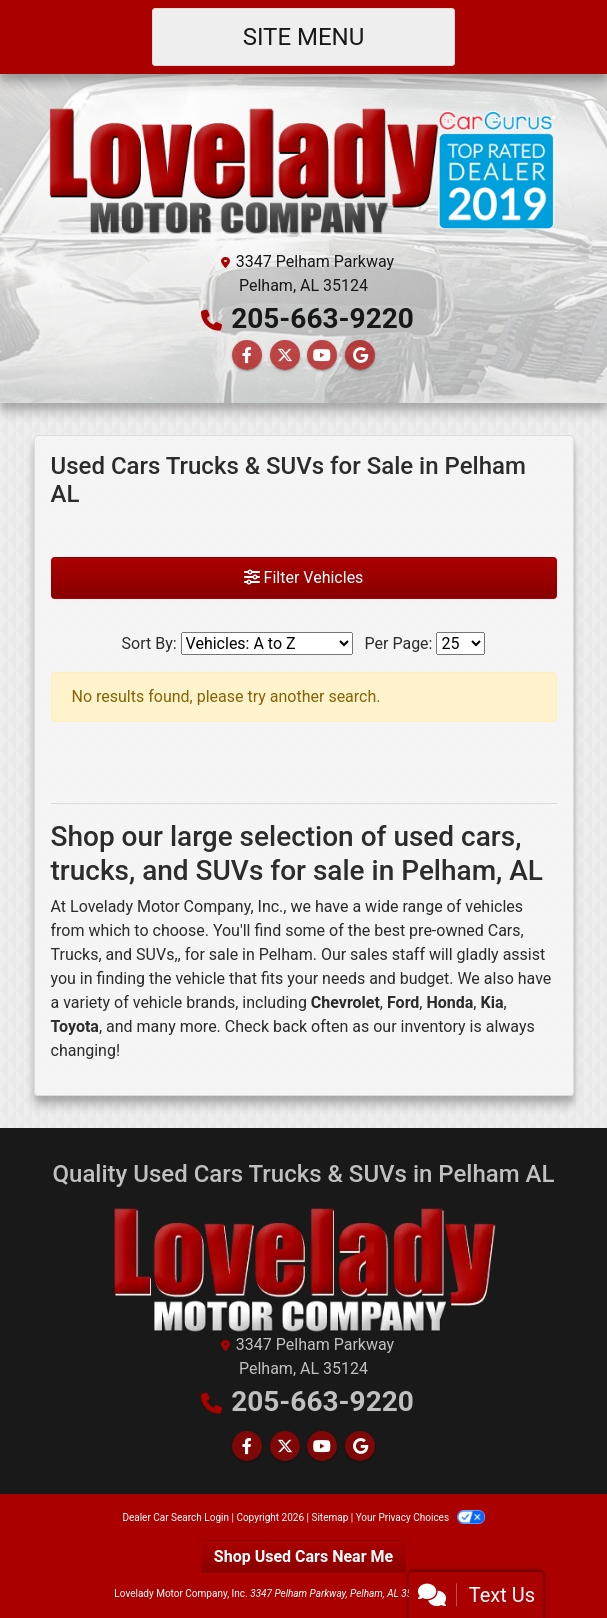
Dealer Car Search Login (175, 1517)
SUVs (155, 954)
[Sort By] (267, 643)
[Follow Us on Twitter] (285, 355)
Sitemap (329, 1517)
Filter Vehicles (304, 577)
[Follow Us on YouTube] (322, 355)
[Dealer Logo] (304, 168)
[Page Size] (460, 643)
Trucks (75, 954)
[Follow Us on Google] (360, 355)
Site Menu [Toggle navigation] (304, 37)
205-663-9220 (322, 318)
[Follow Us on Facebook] (247, 355)
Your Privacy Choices (420, 1517)
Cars (504, 930)
